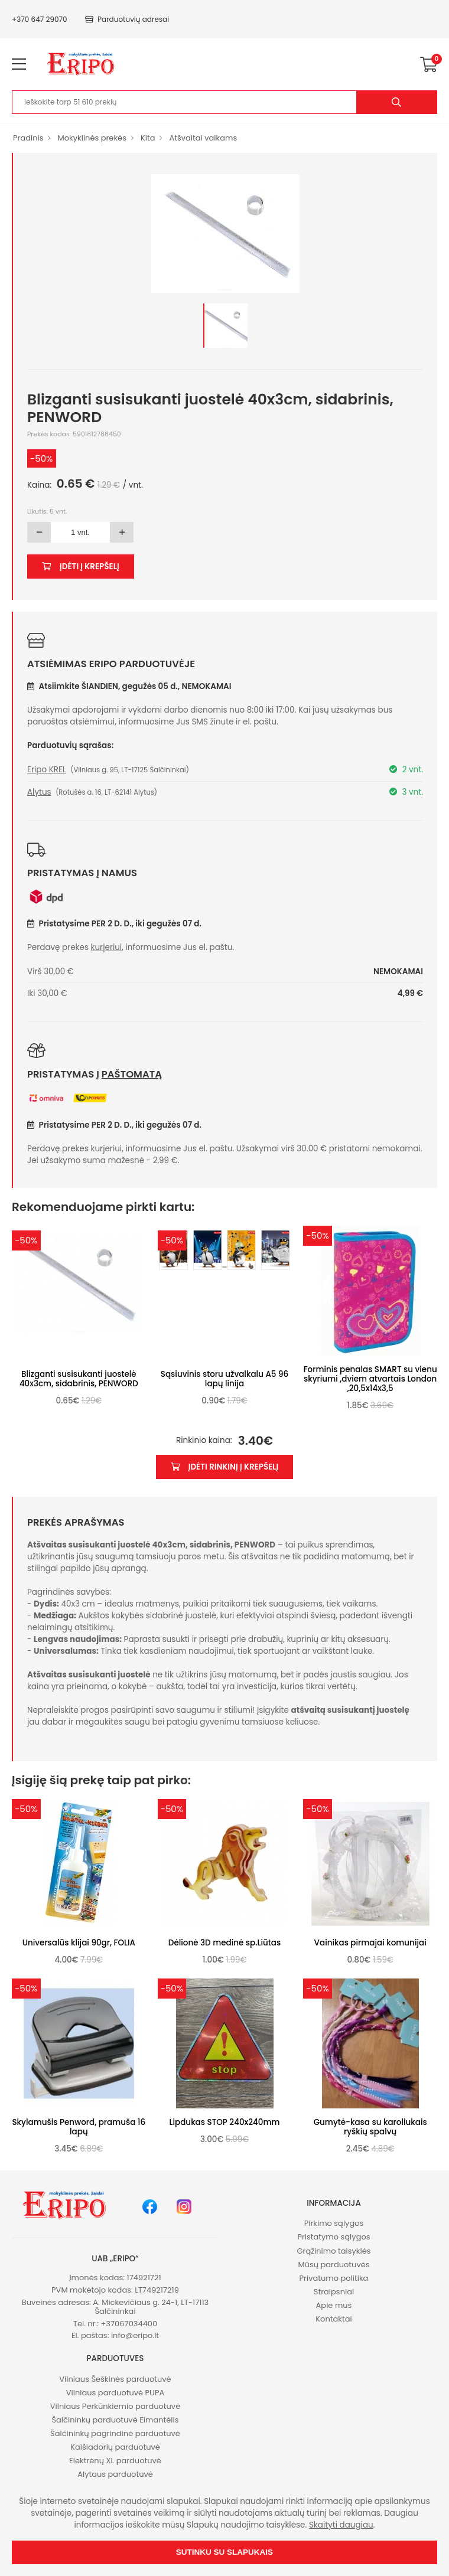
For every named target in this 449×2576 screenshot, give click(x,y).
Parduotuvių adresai (127, 19)
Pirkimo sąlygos (334, 2223)
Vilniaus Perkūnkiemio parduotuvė (115, 2406)
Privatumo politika (334, 2278)
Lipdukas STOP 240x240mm (225, 2122)
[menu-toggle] (19, 64)
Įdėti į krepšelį (80, 566)
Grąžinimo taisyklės (333, 2251)
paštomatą (132, 1074)
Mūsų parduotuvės (333, 2264)
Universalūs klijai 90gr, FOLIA (78, 1942)
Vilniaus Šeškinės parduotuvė (115, 2379)
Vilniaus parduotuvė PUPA (115, 2392)
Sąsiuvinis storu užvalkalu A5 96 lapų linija (224, 1379)
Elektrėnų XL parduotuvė (115, 2460)
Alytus (39, 792)
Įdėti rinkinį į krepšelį (225, 1467)
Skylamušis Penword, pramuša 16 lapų (78, 2127)
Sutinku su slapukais (224, 2552)
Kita (148, 137)
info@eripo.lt (135, 2335)
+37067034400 (128, 2323)
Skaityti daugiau (341, 2525)
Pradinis (28, 137)
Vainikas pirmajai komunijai (370, 1942)
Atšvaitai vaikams (203, 137)
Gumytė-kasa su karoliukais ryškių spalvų (370, 2127)
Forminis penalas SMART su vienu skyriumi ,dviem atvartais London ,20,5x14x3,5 (370, 1379)
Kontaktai (333, 2318)
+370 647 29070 (39, 19)
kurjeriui (106, 947)
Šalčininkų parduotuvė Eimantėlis (114, 2419)
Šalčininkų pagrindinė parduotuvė (115, 2433)
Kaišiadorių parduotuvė (115, 2447)
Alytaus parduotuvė (115, 2474)
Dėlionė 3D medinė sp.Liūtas (224, 1942)
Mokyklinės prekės (91, 137)
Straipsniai (334, 2291)
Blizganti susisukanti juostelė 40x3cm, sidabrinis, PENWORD (78, 1379)
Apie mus (334, 2305)
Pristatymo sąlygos (333, 2236)
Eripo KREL (46, 769)
